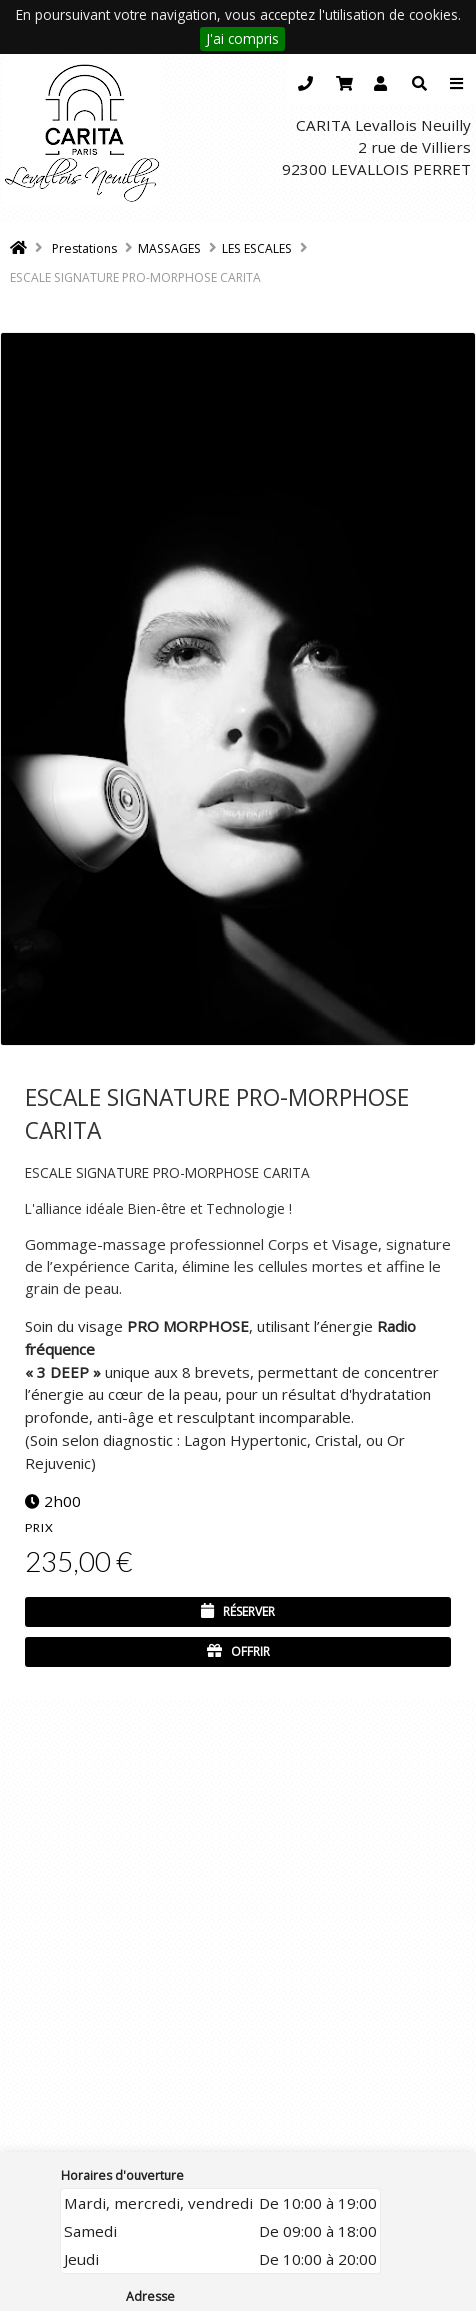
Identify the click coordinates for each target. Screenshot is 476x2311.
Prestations (84, 248)
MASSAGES (169, 248)
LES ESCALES (257, 248)
